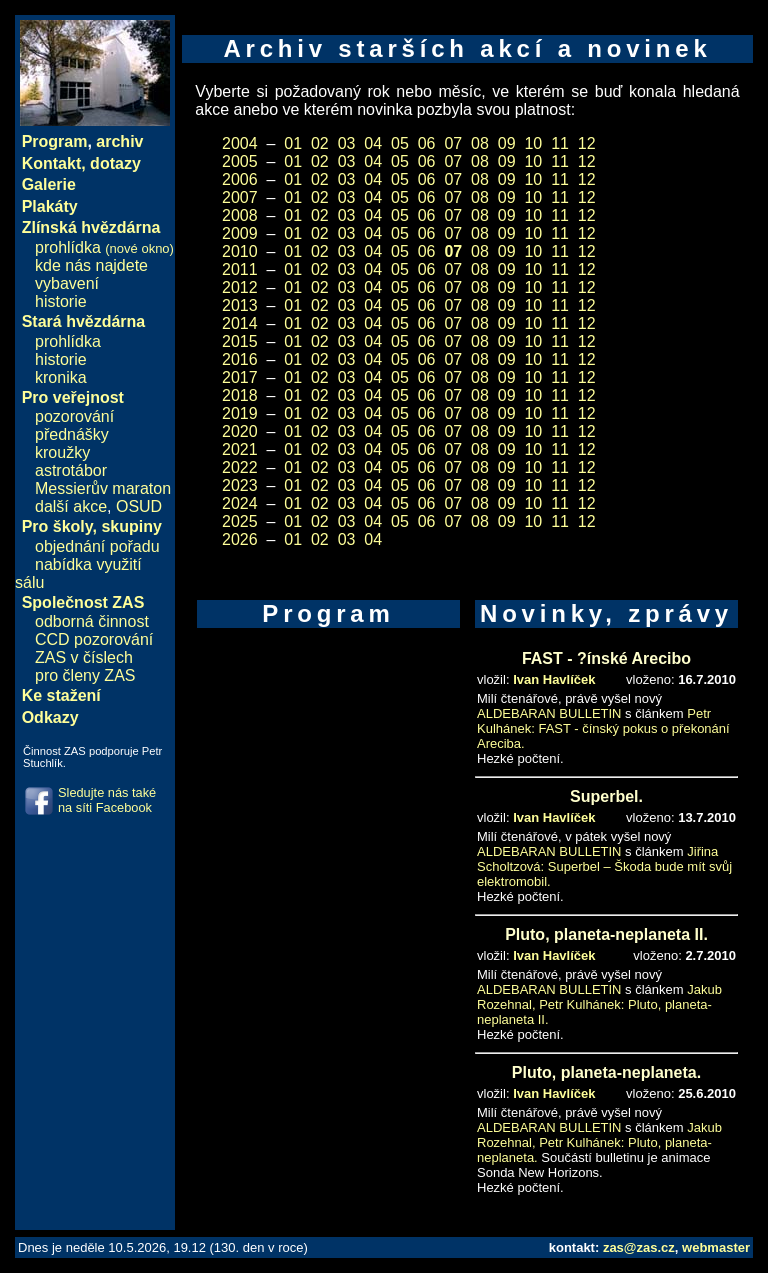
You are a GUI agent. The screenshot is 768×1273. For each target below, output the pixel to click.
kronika (61, 377)
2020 (240, 431)
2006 (240, 179)
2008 (240, 215)
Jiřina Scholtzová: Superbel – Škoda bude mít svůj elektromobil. (604, 866)
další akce (71, 506)
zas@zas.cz (639, 1247)
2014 (240, 323)
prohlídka (104, 247)
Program (55, 141)
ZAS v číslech (84, 657)
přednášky (72, 434)
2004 (240, 143)
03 (347, 143)
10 (533, 143)
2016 (240, 359)
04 (373, 143)
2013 (240, 305)
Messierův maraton (103, 488)
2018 (240, 395)
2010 (240, 251)
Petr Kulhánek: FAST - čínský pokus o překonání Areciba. (603, 728)
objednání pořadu (97, 546)
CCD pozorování (94, 639)
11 (560, 143)
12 (587, 143)
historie (61, 301)
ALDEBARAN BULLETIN (549, 713)
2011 (240, 269)
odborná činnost (92, 621)
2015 (240, 341)
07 (453, 143)
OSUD (139, 506)
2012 (240, 287)
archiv (119, 141)
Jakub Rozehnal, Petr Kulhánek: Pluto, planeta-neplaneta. (599, 1142)
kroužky (62, 452)
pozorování (74, 416)
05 (400, 143)
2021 (240, 449)
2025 (240, 521)
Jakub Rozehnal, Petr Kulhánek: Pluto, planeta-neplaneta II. (599, 1004)
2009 (240, 233)
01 (293, 143)
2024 (240, 503)
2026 (240, 539)
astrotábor (71, 470)
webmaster (716, 1247)
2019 (240, 413)
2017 (240, 377)
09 (507, 143)
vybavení (67, 283)
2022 (240, 467)
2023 (240, 485)
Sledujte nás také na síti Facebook (107, 800)
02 (320, 143)
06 (427, 143)
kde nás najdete (91, 265)
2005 (240, 161)
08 (480, 143)
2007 (240, 197)
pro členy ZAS (85, 675)
